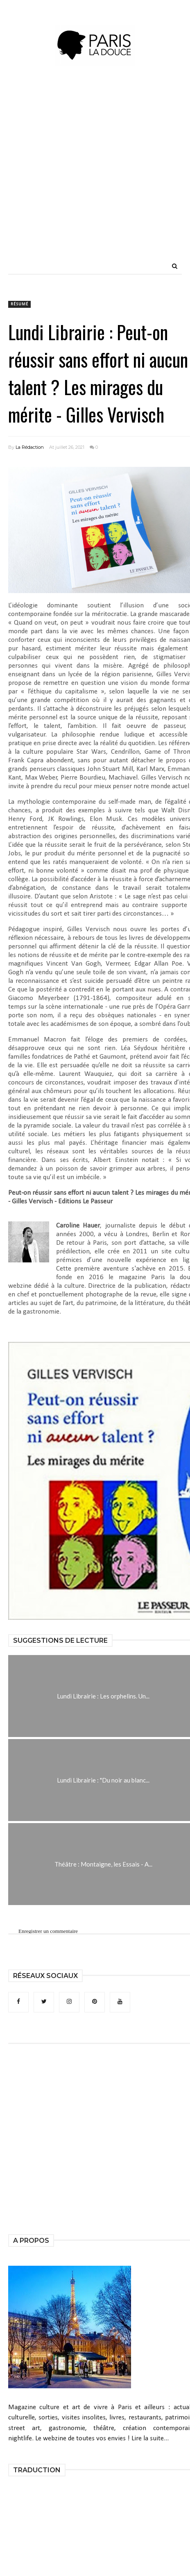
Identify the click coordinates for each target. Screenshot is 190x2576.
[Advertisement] (95, 177)
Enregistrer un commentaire (48, 1931)
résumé (19, 304)
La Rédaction (30, 447)
